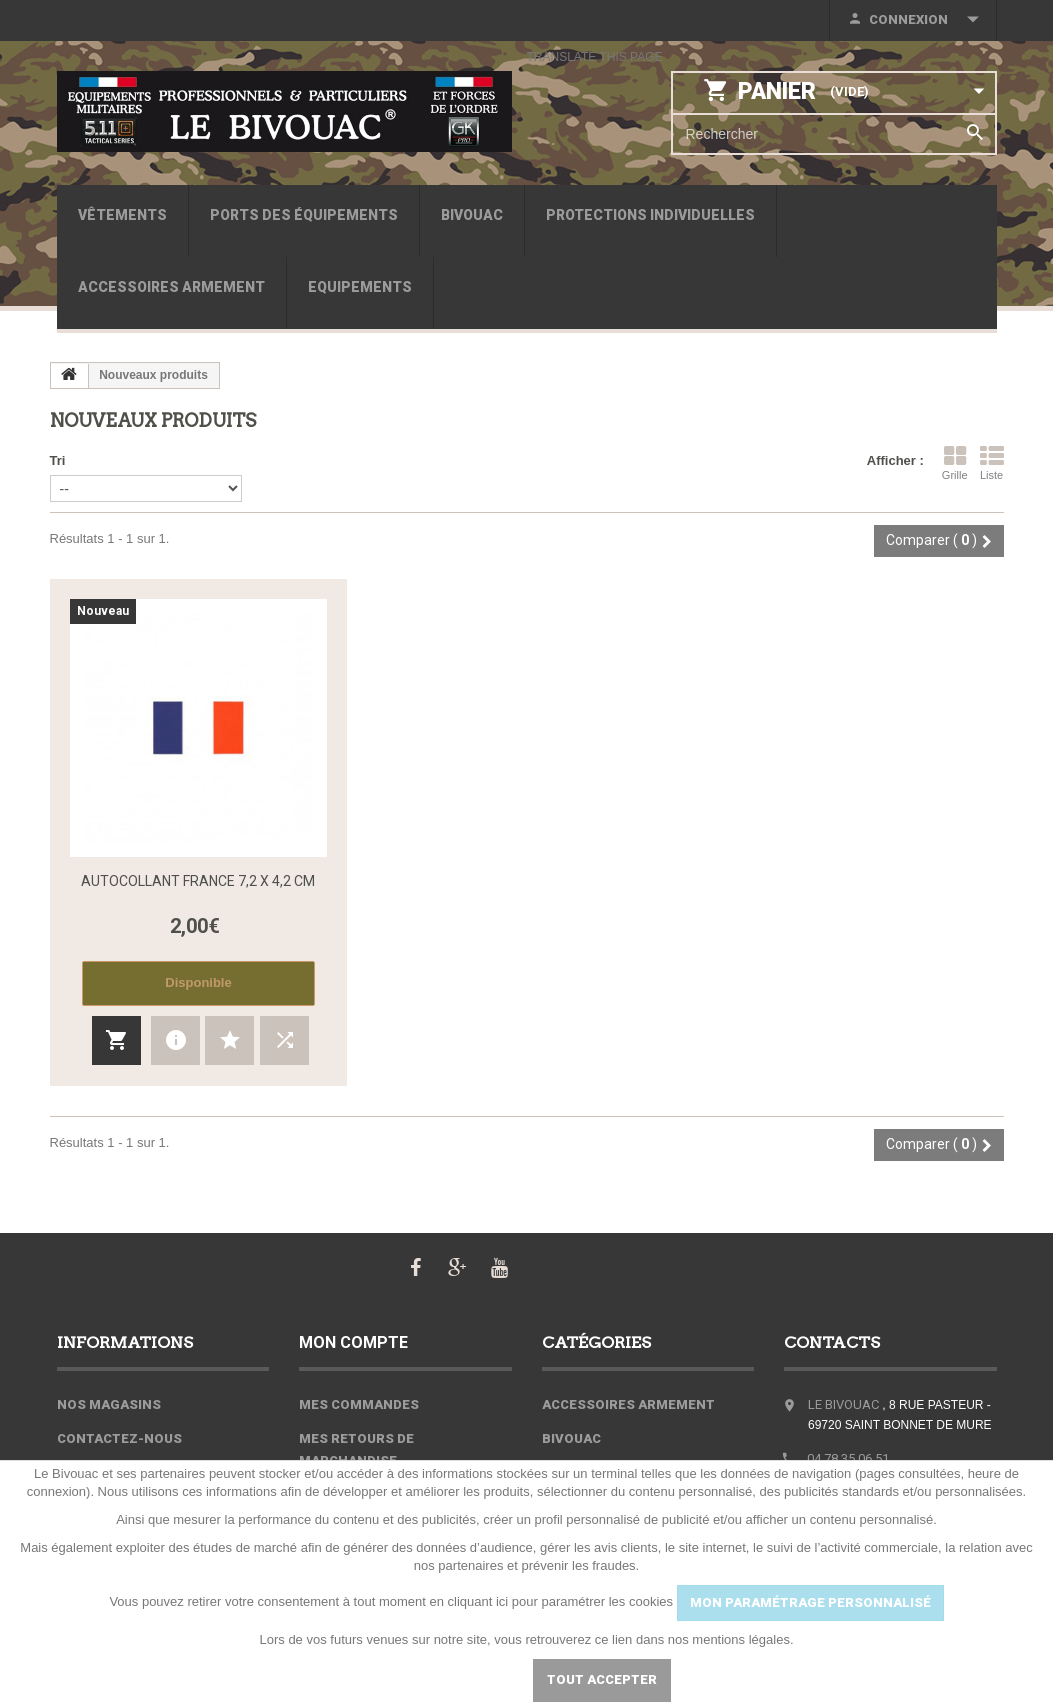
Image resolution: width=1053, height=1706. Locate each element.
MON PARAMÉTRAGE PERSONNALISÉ (810, 1602)
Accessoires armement (171, 287)
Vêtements (122, 215)
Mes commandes (359, 1404)
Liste (992, 463)
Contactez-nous (119, 1438)
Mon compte (353, 1342)
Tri (58, 460)
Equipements (360, 287)
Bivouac (472, 215)
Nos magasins (109, 1404)
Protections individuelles (650, 215)
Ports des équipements (304, 215)
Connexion (908, 19)
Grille (955, 463)
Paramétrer (456, 1679)
